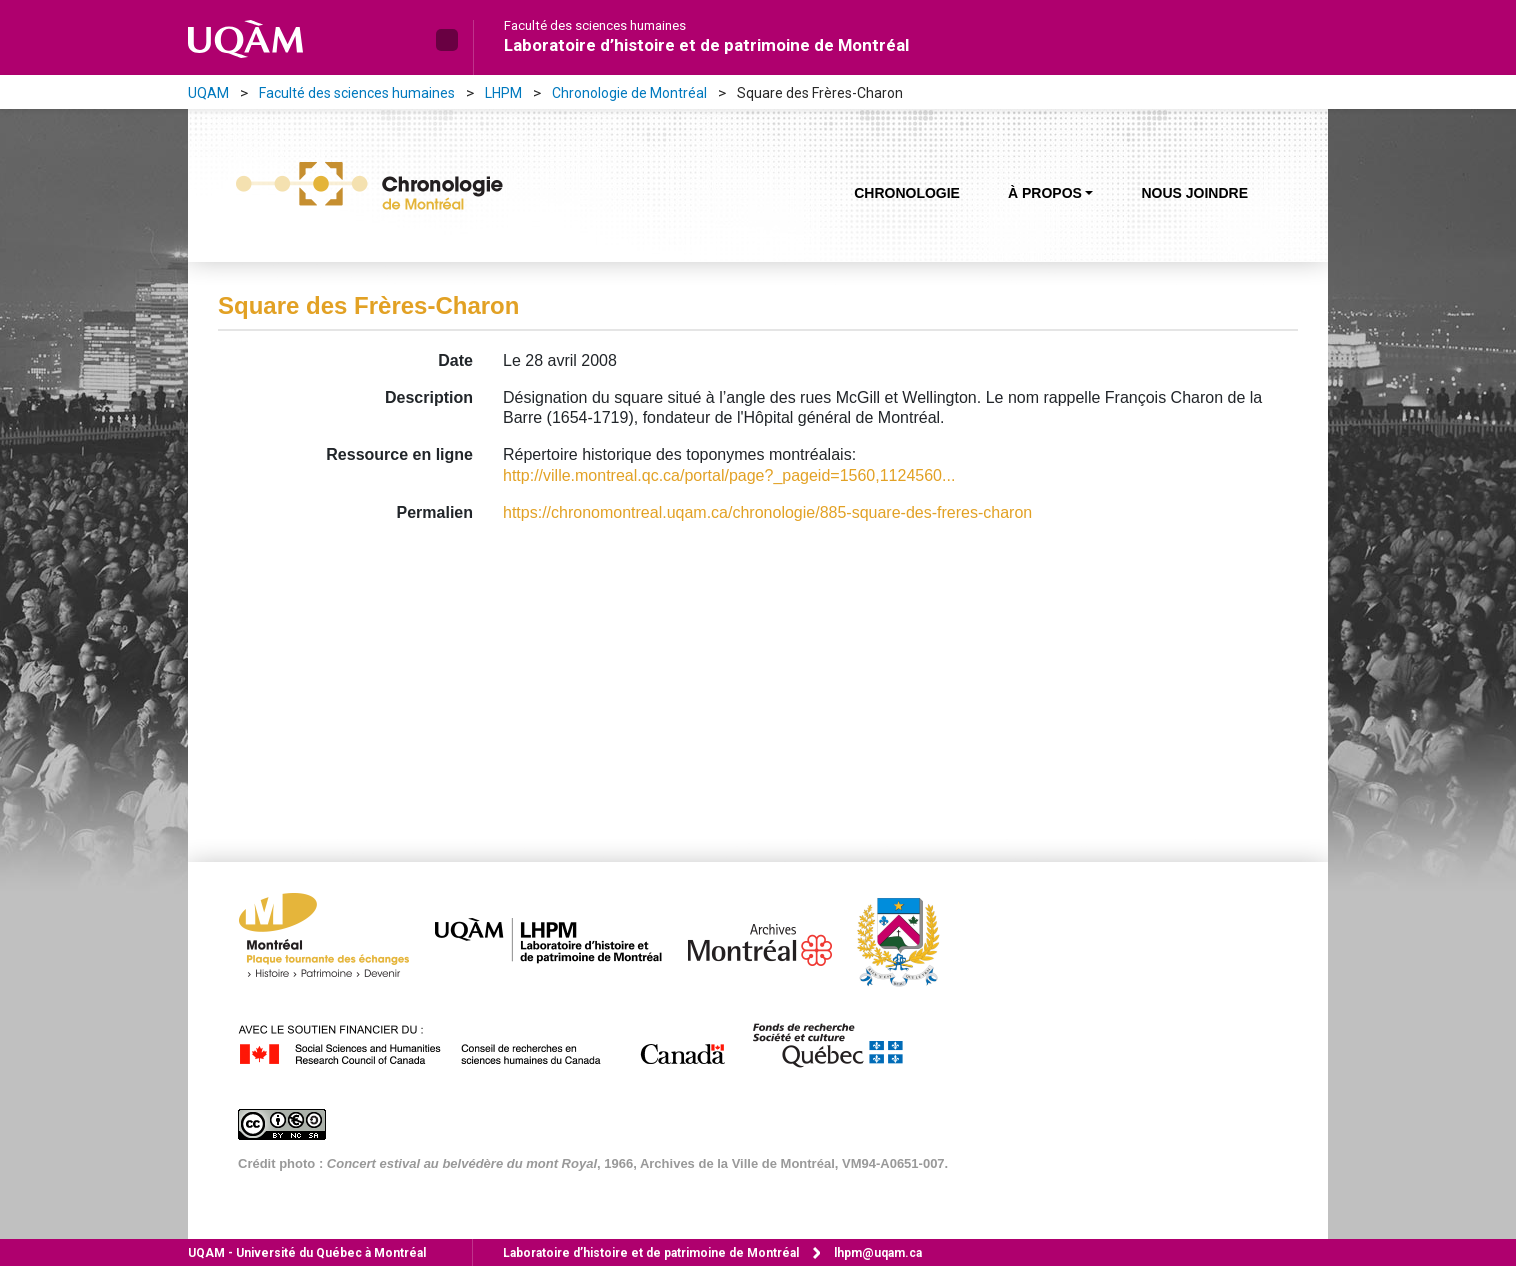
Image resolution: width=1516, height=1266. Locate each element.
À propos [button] (1045, 193)
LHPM (503, 93)
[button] (447, 40)
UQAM (208, 93)
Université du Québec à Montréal (307, 1253)
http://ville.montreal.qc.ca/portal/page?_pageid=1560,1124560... (729, 475)
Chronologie (907, 193)
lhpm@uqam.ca (878, 1253)
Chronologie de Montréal (629, 93)
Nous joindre (1194, 193)
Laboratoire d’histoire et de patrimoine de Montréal (706, 45)
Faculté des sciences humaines (595, 26)
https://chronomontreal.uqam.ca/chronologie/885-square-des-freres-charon (767, 512)
